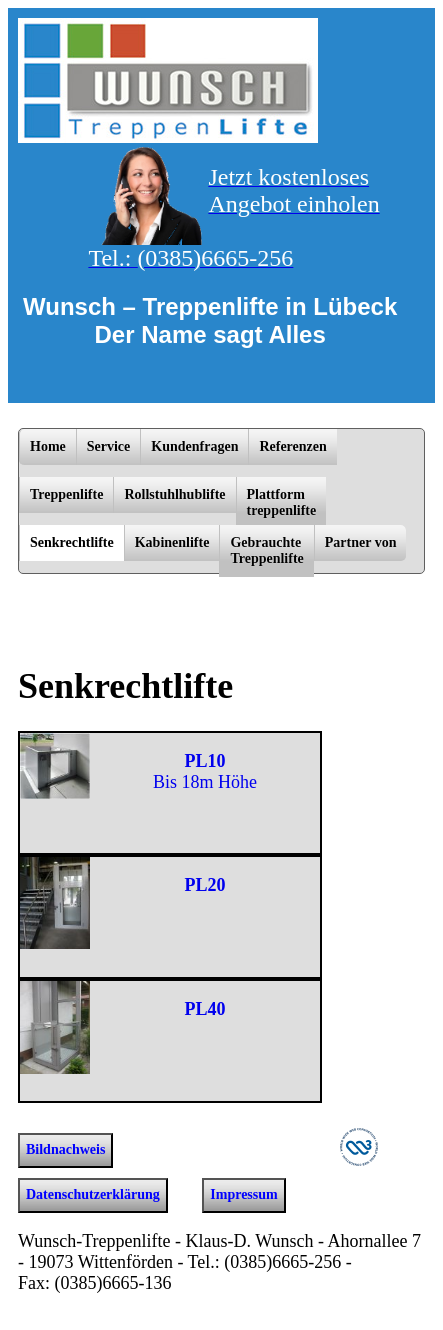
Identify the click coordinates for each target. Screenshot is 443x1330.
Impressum (243, 1194)
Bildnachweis (65, 1149)
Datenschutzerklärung (93, 1194)
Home (48, 446)
